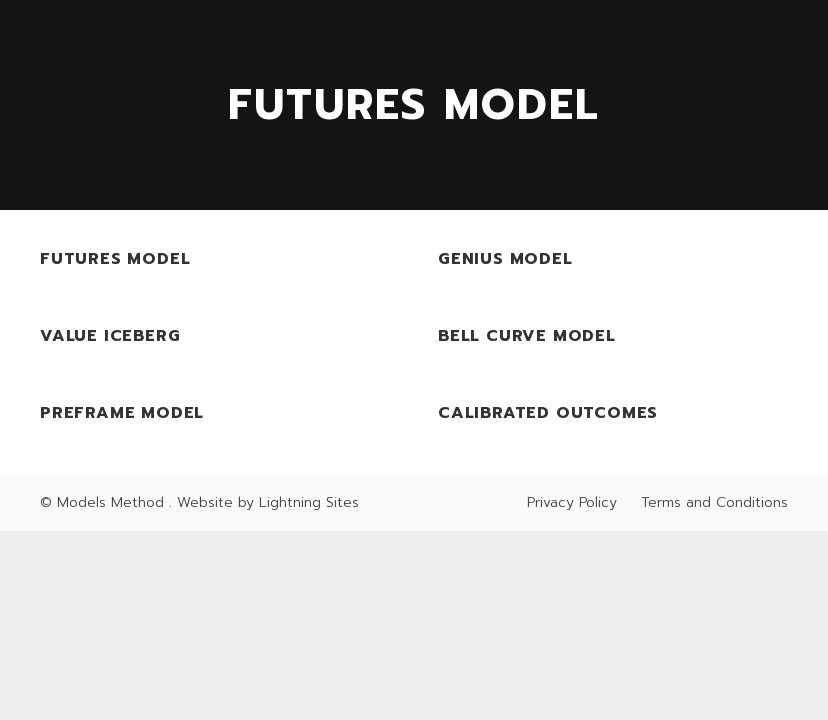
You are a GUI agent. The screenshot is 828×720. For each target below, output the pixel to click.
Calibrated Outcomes (548, 414)
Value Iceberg (110, 337)
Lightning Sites (309, 502)
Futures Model (115, 259)
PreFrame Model (122, 414)
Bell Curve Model (527, 337)
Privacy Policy (572, 502)
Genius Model (505, 259)
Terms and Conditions (714, 502)
